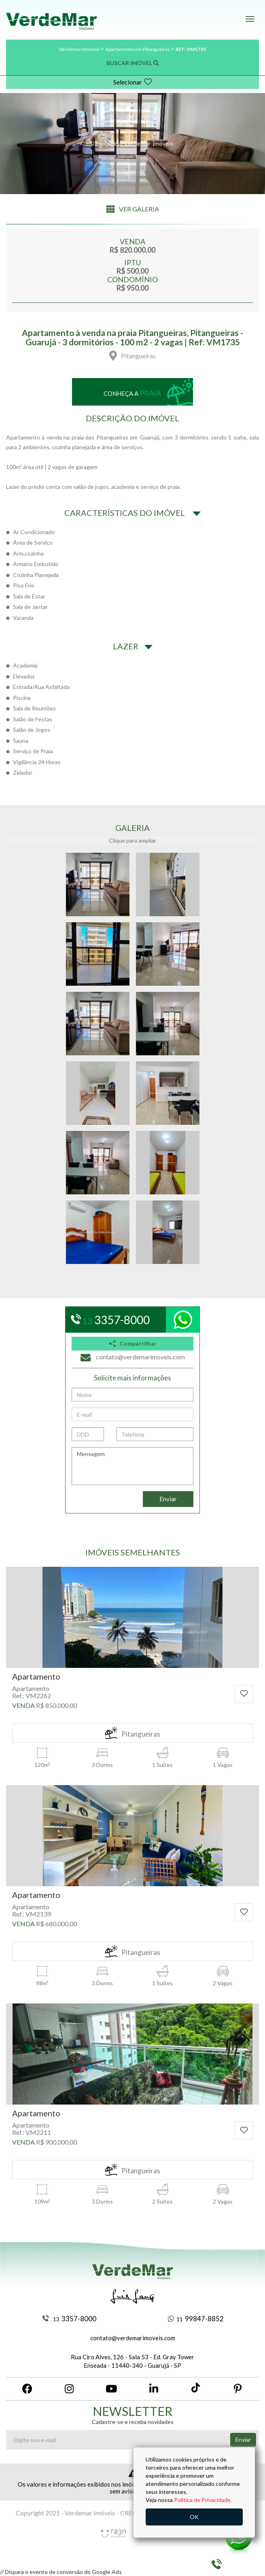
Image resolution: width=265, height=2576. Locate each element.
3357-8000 (69, 2318)
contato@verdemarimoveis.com (132, 2337)
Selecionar (132, 82)
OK (194, 2516)
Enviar (168, 1498)
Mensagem (132, 1466)
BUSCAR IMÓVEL (132, 62)
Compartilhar (132, 1343)
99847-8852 (196, 2318)
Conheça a (132, 393)
